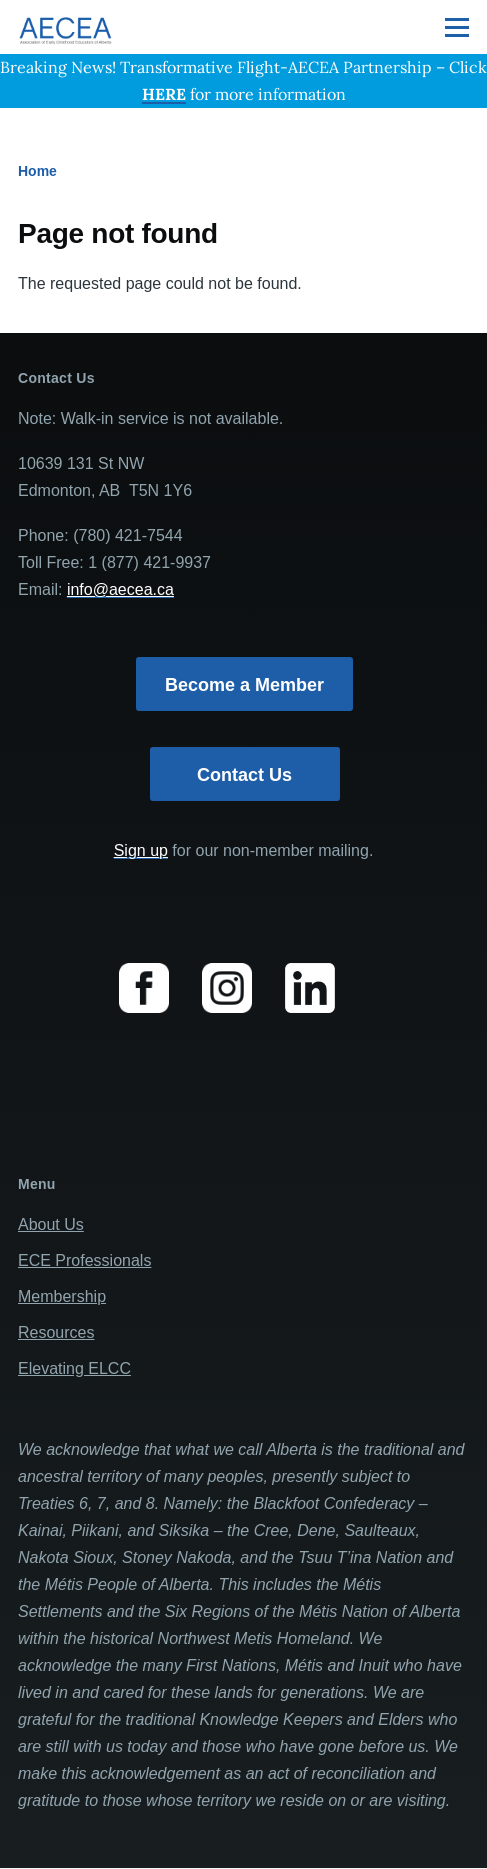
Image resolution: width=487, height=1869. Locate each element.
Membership (62, 1296)
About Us (51, 1224)
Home (37, 171)
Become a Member (244, 685)
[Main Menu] (457, 27)
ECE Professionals (84, 1260)
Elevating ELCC (74, 1368)
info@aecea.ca (120, 589)
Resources (56, 1332)
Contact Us (244, 775)
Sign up (141, 850)
